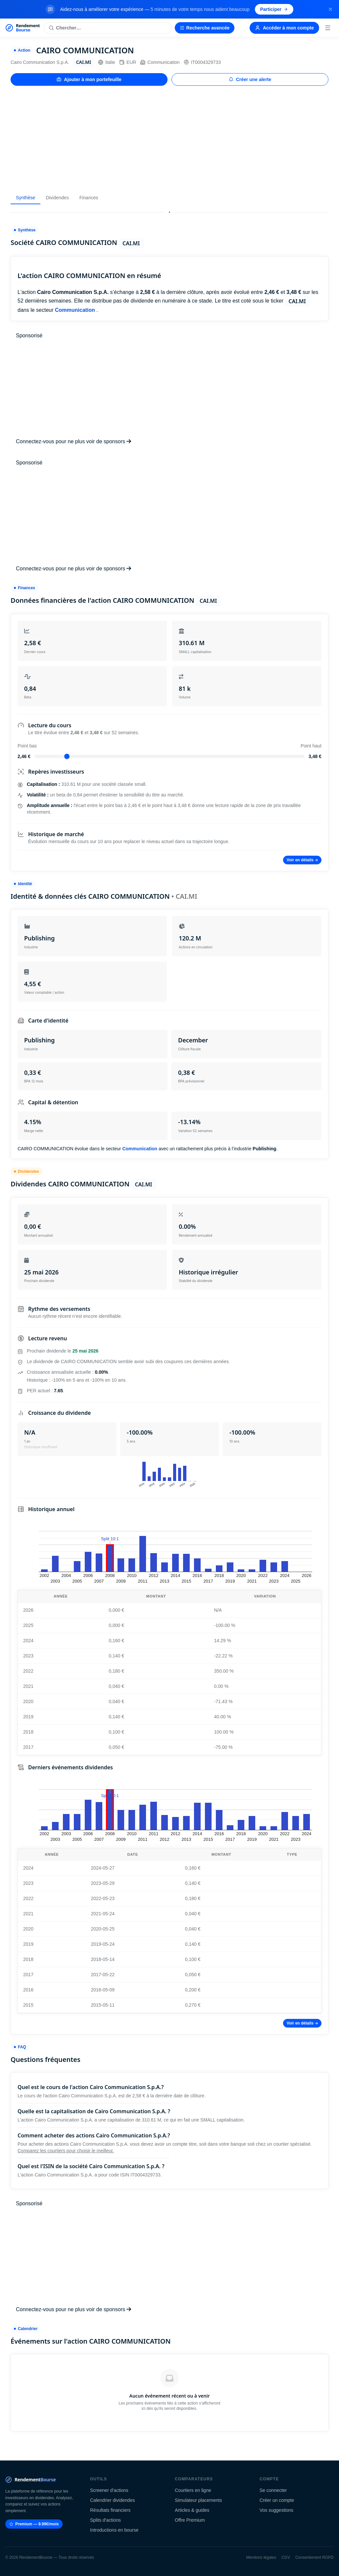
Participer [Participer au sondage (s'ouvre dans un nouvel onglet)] (274, 9)
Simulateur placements (198, 2500)
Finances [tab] (88, 197)
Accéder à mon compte (284, 27)
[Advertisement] (169, 138)
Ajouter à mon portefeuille (89, 79)
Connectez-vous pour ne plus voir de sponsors (73, 441)
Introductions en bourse (114, 2530)
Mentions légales (261, 2557)
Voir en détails (302, 860)
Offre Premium (190, 2520)
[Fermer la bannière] (330, 9)
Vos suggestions (276, 2510)
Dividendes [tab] (57, 197)
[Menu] (328, 28)
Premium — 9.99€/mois (34, 2524)
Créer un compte (277, 2500)
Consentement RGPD (314, 2557)
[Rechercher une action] (108, 27)
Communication (159, 62)
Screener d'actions (109, 2490)
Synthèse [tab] (25, 197)
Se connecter (273, 2490)
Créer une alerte (250, 79)
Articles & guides (192, 2510)
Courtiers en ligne (193, 2490)
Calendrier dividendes (112, 2500)
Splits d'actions (105, 2520)
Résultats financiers (110, 2510)
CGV (285, 2557)
